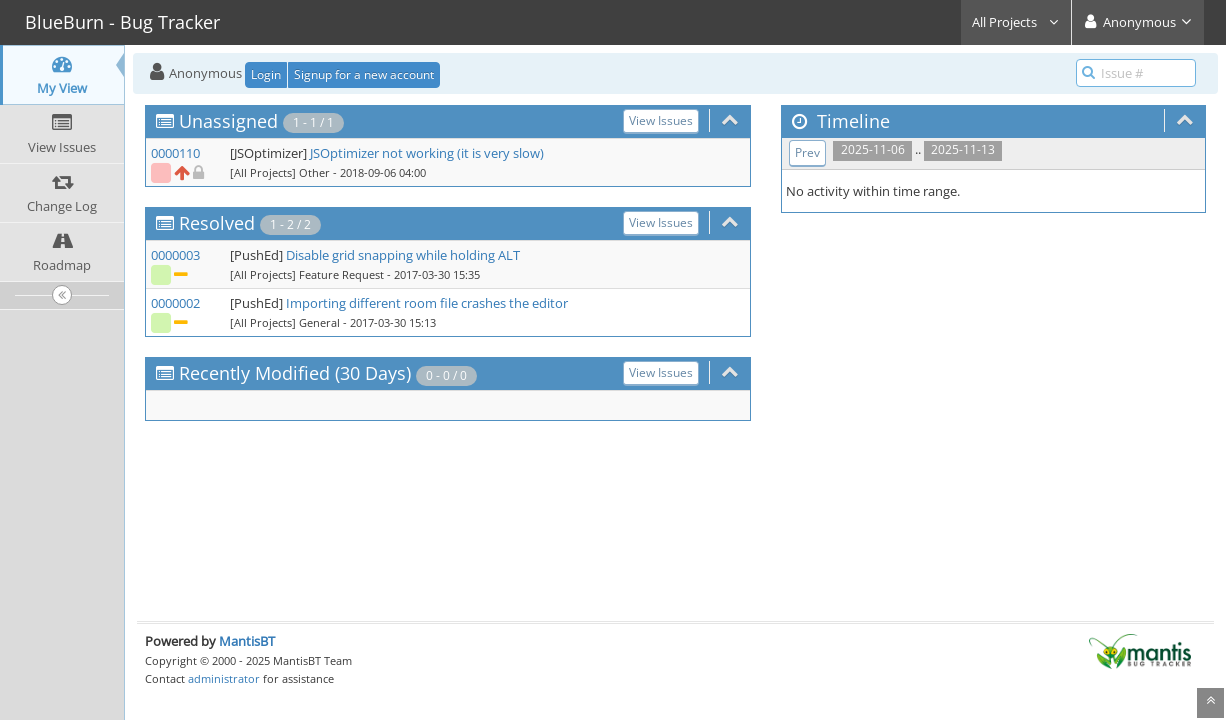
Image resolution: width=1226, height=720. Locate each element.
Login (266, 74)
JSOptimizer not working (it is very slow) (427, 153)
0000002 (175, 303)
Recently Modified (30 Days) (295, 373)
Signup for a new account (364, 74)
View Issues (661, 120)
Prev (807, 152)
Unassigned (228, 121)
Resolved (217, 223)
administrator (224, 678)
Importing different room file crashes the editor (427, 303)
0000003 (175, 255)
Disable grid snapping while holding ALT (403, 255)
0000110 (175, 153)
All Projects (1016, 22)
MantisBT (247, 641)
